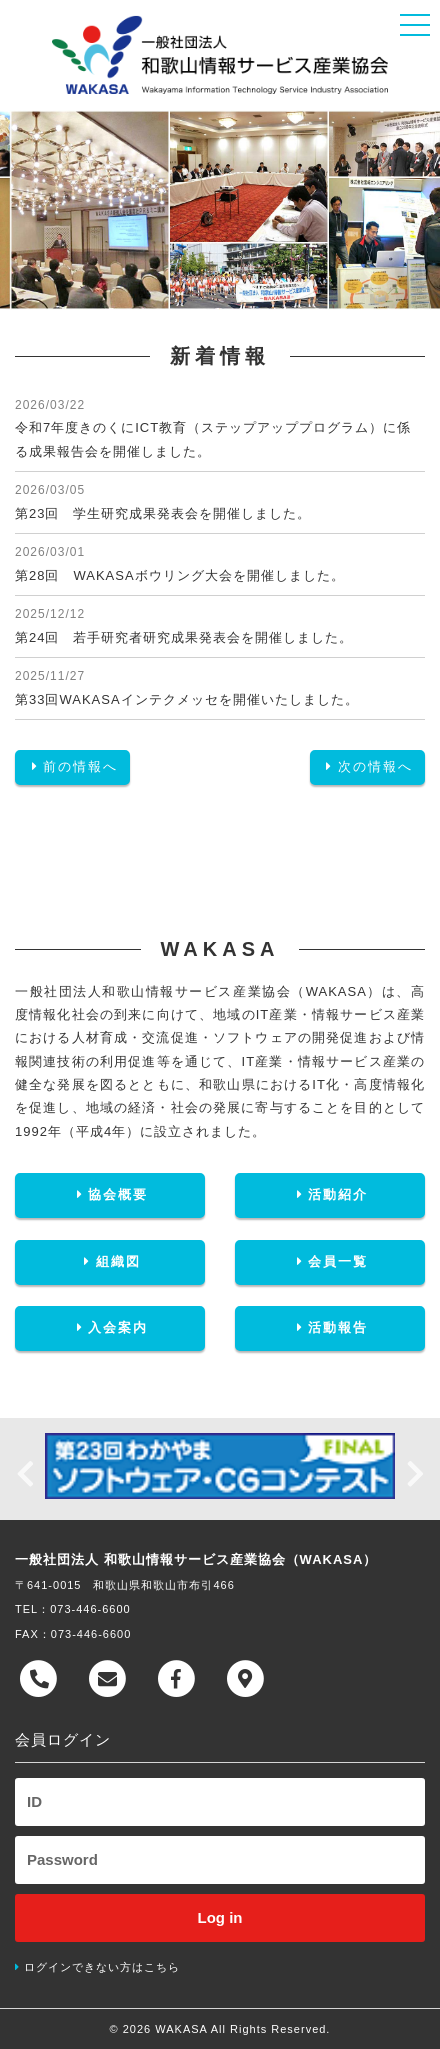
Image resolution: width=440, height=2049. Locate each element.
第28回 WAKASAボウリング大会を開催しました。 (180, 575)
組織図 (109, 1261)
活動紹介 (330, 1194)
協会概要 (110, 1194)
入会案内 (110, 1327)
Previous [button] (25, 1469)
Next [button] (415, 1469)
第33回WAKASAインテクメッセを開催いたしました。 (187, 699)
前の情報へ (72, 766)
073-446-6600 (90, 1609)
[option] (220, 1466)
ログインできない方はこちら (102, 1967)
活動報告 (330, 1327)
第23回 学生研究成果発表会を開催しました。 (163, 513)
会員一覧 (330, 1261)
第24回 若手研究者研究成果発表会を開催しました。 (184, 637)
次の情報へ (367, 766)
